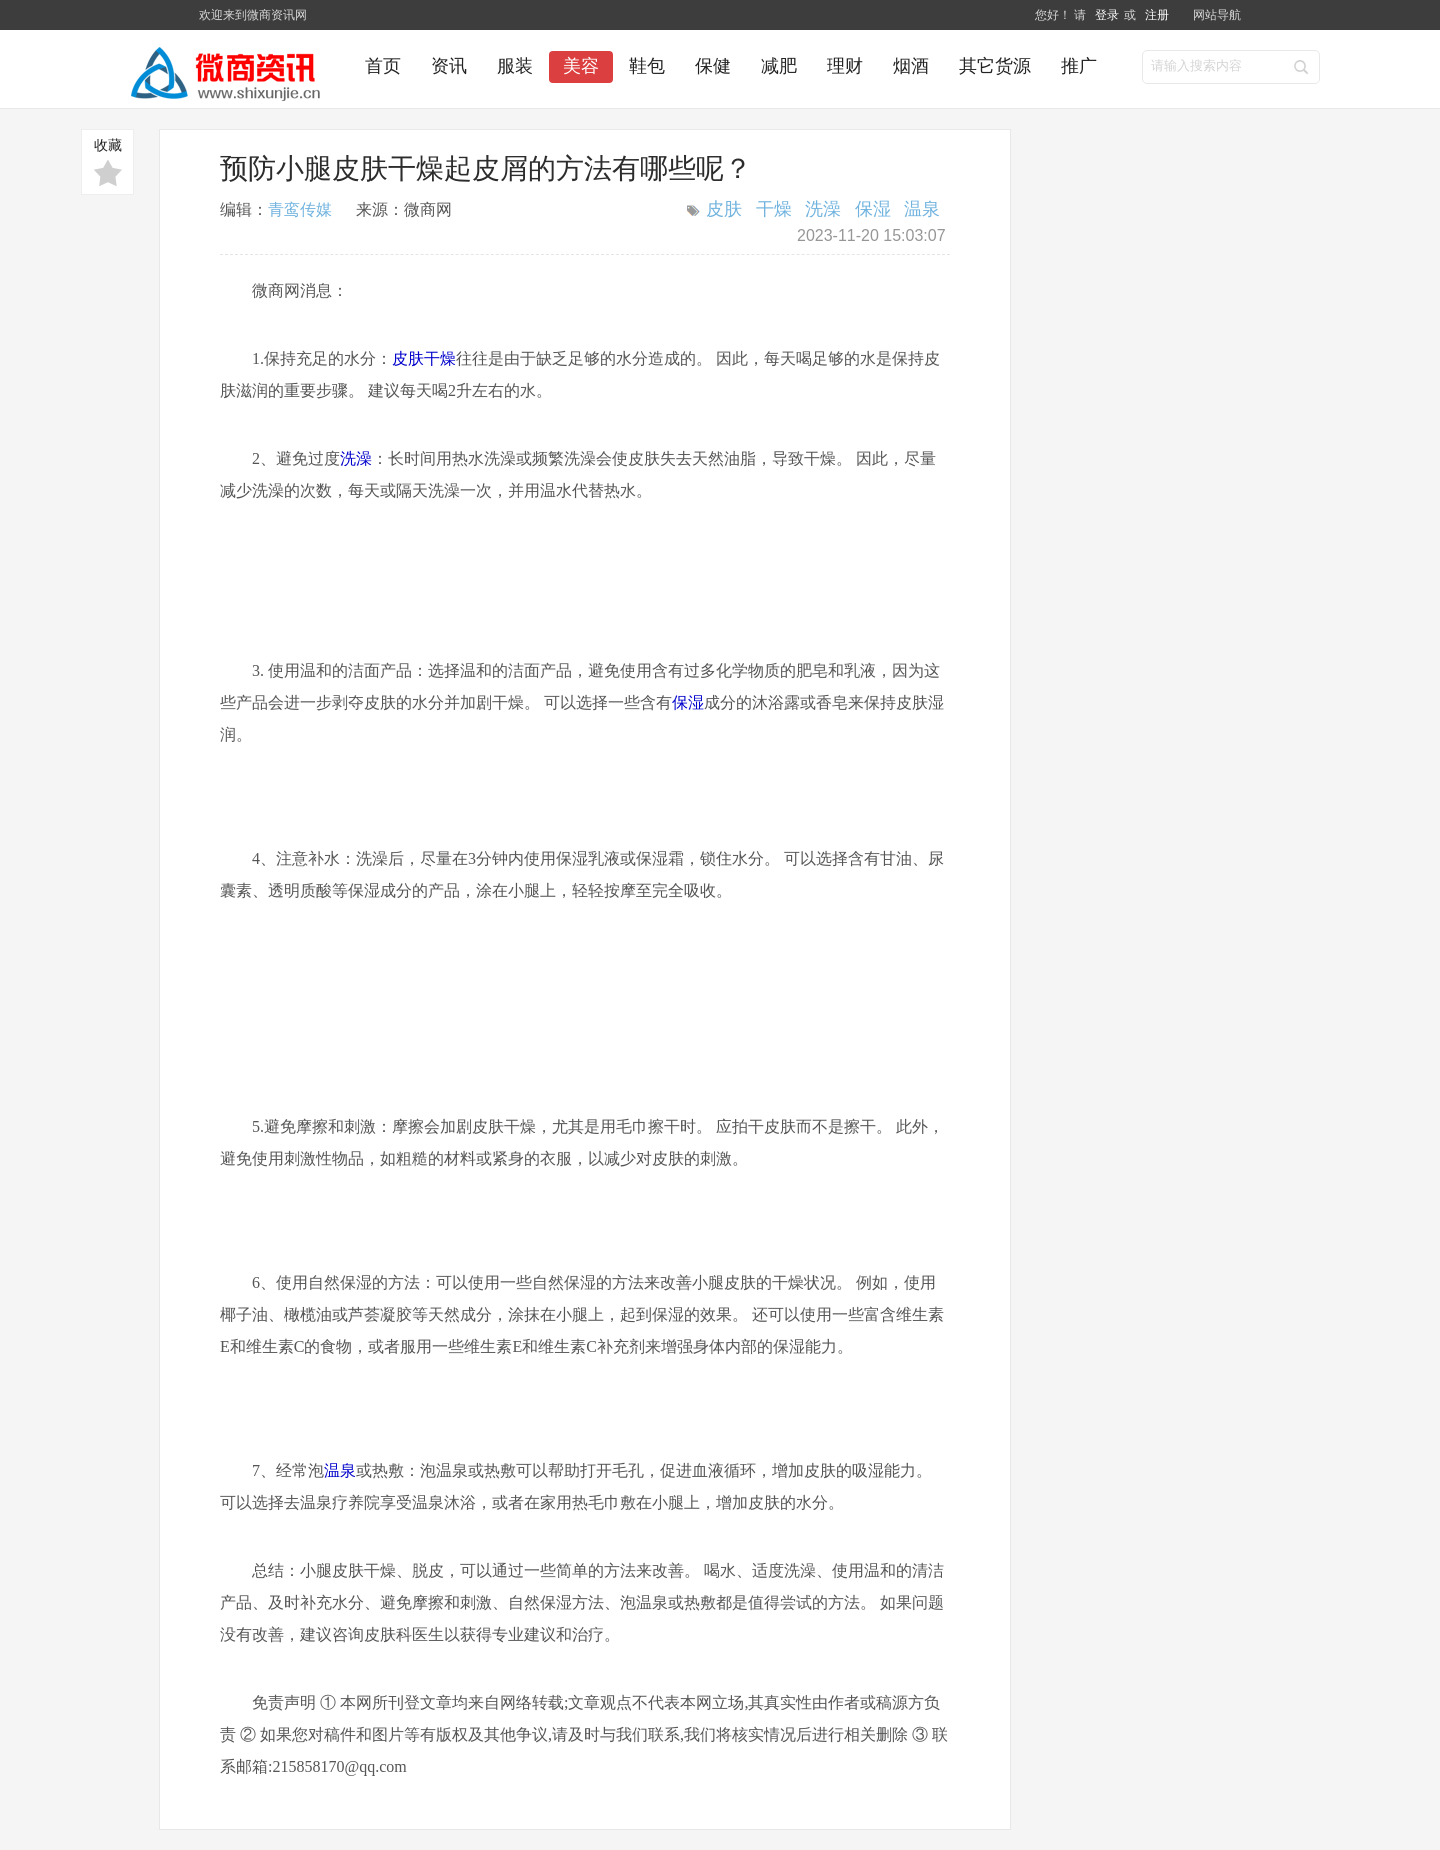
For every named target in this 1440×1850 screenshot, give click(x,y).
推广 (1079, 66)
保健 (713, 66)
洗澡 (823, 209)
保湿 (873, 209)
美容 (581, 66)
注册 (1157, 15)
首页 (383, 66)
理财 (845, 66)
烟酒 (911, 66)
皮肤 (724, 209)
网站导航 (1217, 15)
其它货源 (995, 66)
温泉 (922, 209)
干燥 (774, 209)
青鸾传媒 (300, 209)
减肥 (779, 66)
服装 (515, 66)
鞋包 (647, 66)
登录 (1107, 15)
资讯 (449, 66)
